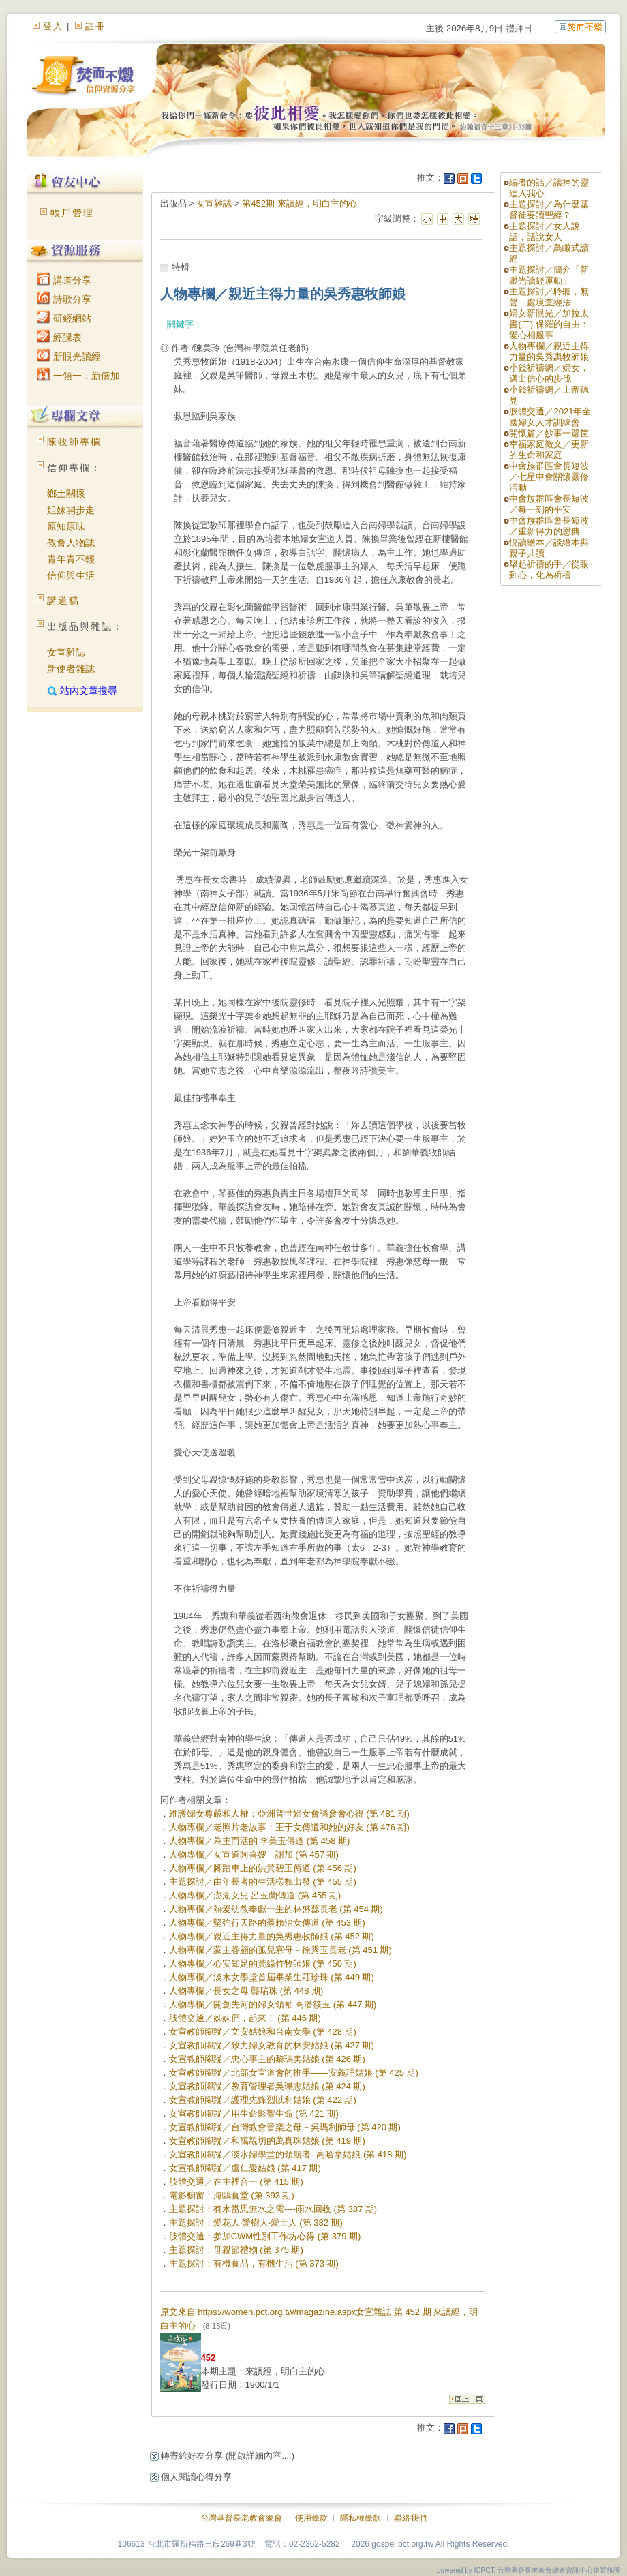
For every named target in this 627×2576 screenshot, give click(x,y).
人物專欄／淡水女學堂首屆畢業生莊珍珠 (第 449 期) (271, 1977)
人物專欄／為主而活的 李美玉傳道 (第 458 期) (259, 1841)
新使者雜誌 (71, 668)
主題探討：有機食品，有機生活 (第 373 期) (254, 2263)
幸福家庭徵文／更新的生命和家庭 (549, 449)
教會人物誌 (71, 542)
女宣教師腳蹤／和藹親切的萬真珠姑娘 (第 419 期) (267, 2141)
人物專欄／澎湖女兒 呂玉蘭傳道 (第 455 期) (255, 1895)
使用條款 (311, 2518)
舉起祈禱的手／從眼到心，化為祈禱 (549, 569)
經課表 (59, 337)
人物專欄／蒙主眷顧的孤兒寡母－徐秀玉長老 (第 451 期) (280, 1950)
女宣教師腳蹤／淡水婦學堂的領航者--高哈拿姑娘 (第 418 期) (288, 2154)
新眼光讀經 (69, 356)
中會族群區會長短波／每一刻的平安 (549, 504)
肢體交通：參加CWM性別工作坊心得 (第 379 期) (265, 2236)
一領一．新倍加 (78, 375)
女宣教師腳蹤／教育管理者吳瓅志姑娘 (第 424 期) (267, 2086)
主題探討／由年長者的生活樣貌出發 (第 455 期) (262, 1882)
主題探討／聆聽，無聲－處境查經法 (549, 296)
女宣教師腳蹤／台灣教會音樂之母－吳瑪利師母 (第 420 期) (285, 2127)
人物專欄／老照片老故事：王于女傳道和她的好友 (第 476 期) (289, 1827)
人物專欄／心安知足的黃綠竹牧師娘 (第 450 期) (262, 1963)
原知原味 (66, 526)
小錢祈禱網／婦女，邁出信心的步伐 (549, 373)
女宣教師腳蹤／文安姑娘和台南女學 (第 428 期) (262, 2032)
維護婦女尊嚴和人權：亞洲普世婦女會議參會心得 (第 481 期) (289, 1813)
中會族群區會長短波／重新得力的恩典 (549, 525)
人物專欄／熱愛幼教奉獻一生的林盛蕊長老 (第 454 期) (276, 1909)
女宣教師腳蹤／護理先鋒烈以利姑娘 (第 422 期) (262, 2100)
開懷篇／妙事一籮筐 (549, 433)
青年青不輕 (71, 559)
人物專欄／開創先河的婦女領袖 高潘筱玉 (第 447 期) (273, 2004)
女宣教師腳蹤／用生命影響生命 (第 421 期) (254, 2113)
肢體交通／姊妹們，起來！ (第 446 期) (245, 2018)
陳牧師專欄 (74, 441)
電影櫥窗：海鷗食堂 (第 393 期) (231, 2195)
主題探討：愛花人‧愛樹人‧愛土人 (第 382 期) (256, 2222)
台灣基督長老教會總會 (241, 2518)
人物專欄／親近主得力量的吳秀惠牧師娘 (549, 351)
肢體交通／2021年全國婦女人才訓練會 (550, 416)
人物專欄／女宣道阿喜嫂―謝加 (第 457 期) (254, 1854)
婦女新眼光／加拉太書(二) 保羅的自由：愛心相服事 (549, 324)
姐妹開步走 (71, 509)
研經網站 (64, 318)
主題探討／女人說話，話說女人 (544, 231)
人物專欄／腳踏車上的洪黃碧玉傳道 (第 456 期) (262, 1868)
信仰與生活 (71, 575)
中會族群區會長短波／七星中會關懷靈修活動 (549, 477)
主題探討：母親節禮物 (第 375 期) (236, 2250)
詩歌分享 (64, 299)
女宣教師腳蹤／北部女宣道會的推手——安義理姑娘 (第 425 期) (293, 2072)
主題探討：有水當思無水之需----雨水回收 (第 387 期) (273, 2209)
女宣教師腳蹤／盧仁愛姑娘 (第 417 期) (245, 2168)
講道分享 (64, 280)
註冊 (95, 26)
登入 (53, 26)
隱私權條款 (360, 2518)
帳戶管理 (72, 212)
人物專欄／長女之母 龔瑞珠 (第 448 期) (246, 1991)
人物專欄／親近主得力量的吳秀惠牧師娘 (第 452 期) (271, 1936)
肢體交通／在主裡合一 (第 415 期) (236, 2182)
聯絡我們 (410, 2518)
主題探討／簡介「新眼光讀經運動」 (549, 275)
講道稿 (63, 600)
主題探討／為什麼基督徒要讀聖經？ (549, 209)
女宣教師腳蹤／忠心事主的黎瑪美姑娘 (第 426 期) (267, 2059)
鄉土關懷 (66, 493)
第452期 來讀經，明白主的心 (299, 203)
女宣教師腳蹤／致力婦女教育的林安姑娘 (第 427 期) (271, 2045)
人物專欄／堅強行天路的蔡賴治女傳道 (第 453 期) (267, 1923)
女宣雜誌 (66, 652)
